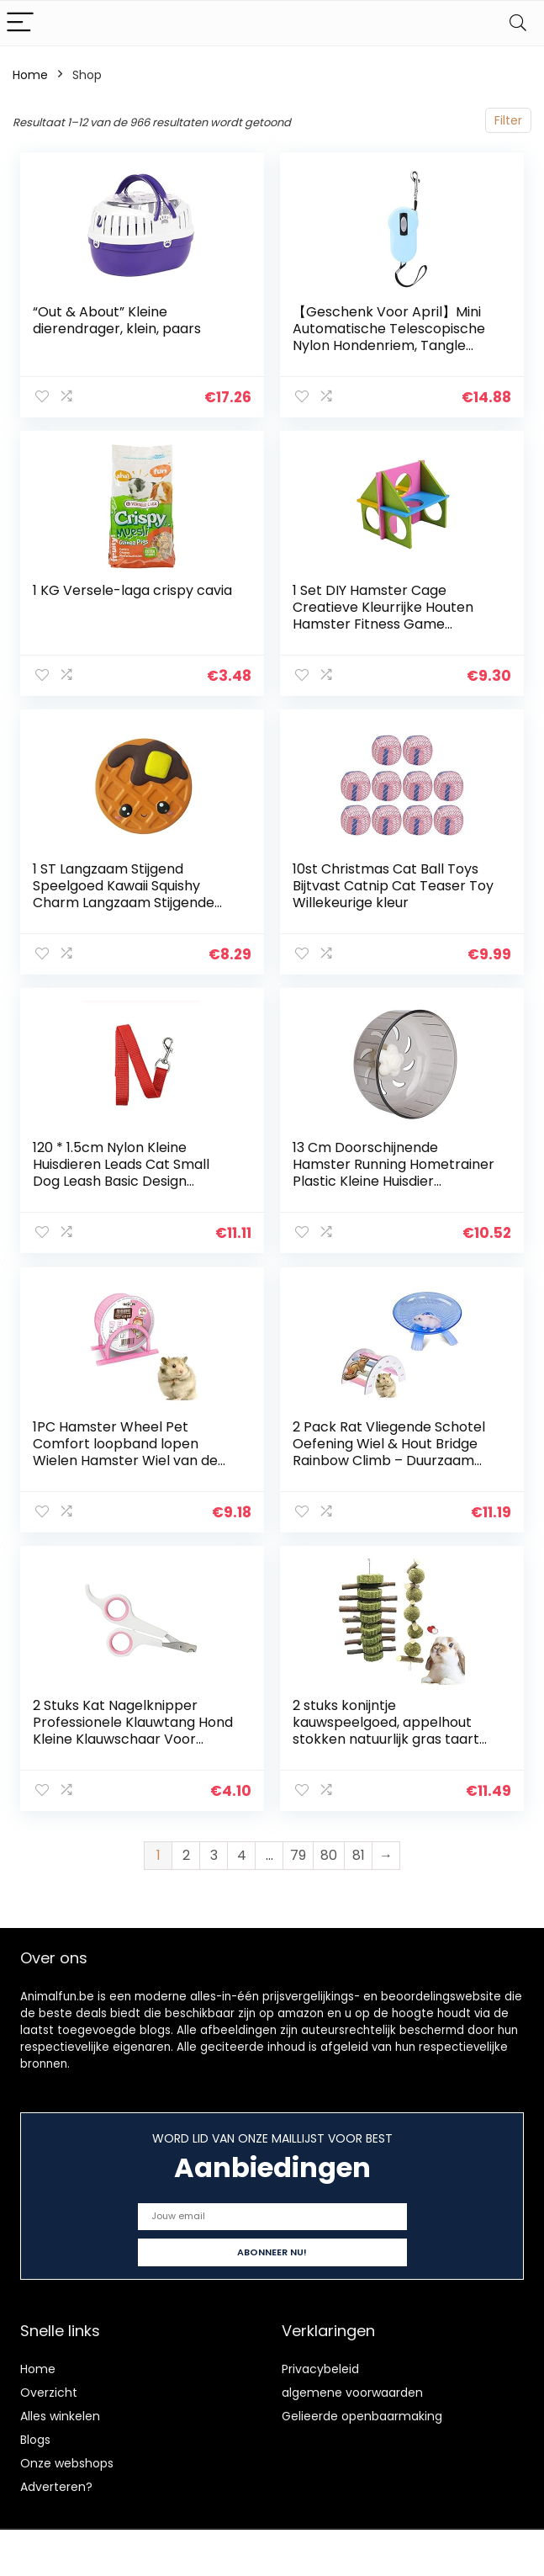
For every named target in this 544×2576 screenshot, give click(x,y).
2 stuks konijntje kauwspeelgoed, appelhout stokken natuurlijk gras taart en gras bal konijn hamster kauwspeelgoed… (386, 1738)
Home (30, 74)
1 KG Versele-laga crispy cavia (132, 590)
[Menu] (20, 23)
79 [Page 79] (298, 1854)
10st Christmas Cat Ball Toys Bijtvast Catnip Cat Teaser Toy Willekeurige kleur (393, 885)
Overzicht (48, 2391)
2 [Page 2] (186, 1854)
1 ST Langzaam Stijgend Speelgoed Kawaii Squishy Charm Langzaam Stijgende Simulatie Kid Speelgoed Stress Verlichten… (133, 902)
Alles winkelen (60, 2415)
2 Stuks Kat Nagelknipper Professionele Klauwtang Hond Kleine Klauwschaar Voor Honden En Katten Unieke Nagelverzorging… (133, 1738)
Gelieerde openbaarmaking (362, 2415)
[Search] (518, 23)
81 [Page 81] (358, 1854)
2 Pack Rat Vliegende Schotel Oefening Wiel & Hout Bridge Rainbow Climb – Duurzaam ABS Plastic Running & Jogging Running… (391, 1459)
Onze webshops (67, 2462)
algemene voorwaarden (352, 2391)
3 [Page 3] (214, 1854)
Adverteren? (56, 2486)
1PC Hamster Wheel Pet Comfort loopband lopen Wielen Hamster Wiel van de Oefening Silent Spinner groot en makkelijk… (130, 1459)
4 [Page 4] (241, 1854)
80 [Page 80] (328, 1854)
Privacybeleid (320, 2368)
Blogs (35, 2438)
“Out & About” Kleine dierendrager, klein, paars (117, 320)
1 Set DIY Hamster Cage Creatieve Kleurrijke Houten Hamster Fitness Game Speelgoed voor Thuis (383, 616)
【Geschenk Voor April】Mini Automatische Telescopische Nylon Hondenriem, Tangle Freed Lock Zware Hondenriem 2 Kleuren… (393, 345)
